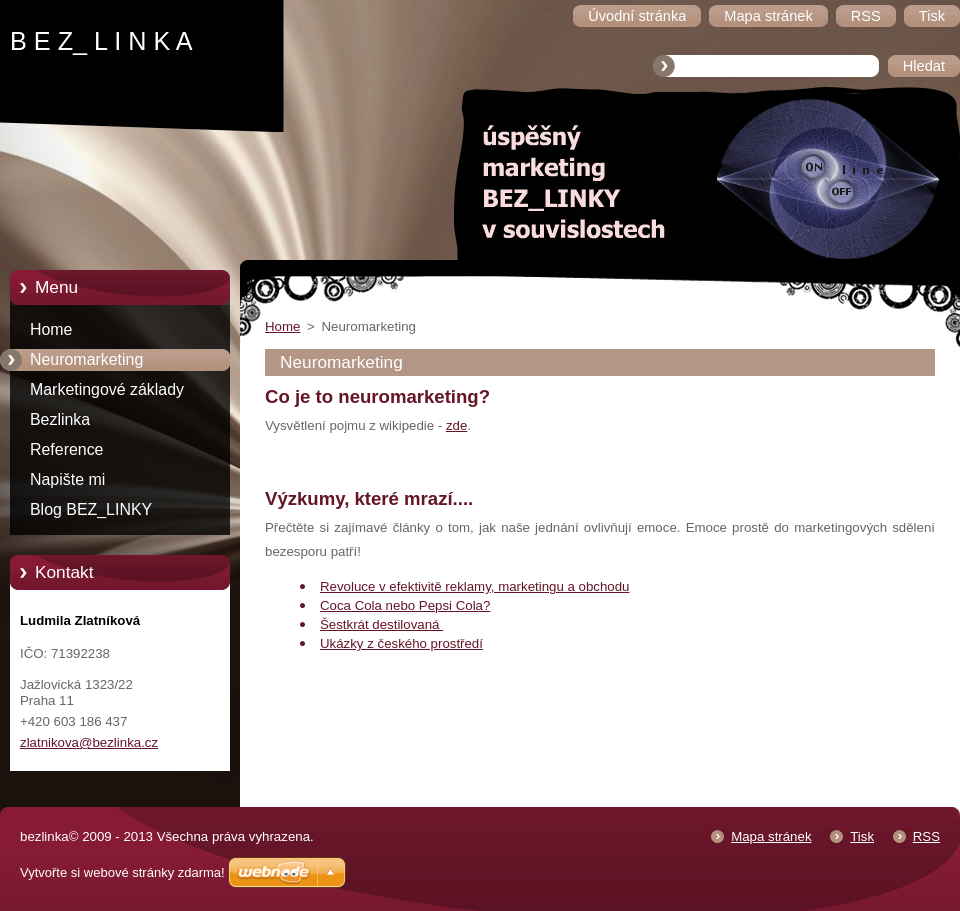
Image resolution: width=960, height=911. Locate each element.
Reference (66, 449)
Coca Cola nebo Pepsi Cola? (405, 605)
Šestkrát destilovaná (381, 624)
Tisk (862, 836)
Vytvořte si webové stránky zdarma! (122, 872)
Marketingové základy (107, 389)
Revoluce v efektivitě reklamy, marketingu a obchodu (474, 586)
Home (51, 329)
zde (456, 425)
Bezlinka (60, 419)
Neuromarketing (86, 359)
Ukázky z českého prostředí (401, 643)
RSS (926, 836)
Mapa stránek (771, 836)
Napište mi (67, 479)
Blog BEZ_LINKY (91, 509)
